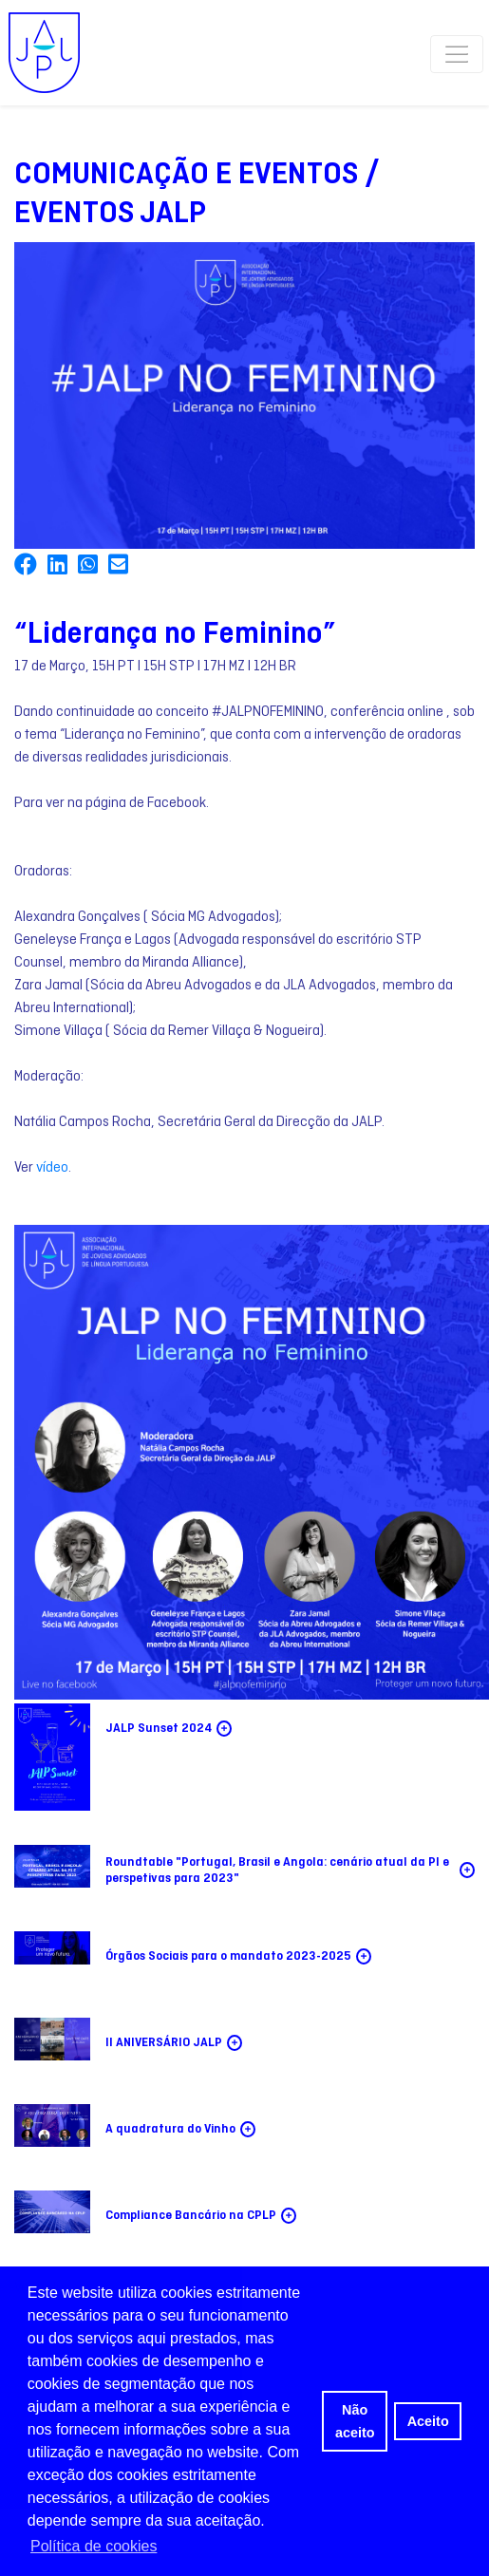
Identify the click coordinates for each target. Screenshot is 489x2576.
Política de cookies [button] (93, 2546)
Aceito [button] (428, 2421)
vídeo (52, 1167)
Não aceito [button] (355, 2421)
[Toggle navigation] (455, 53)
